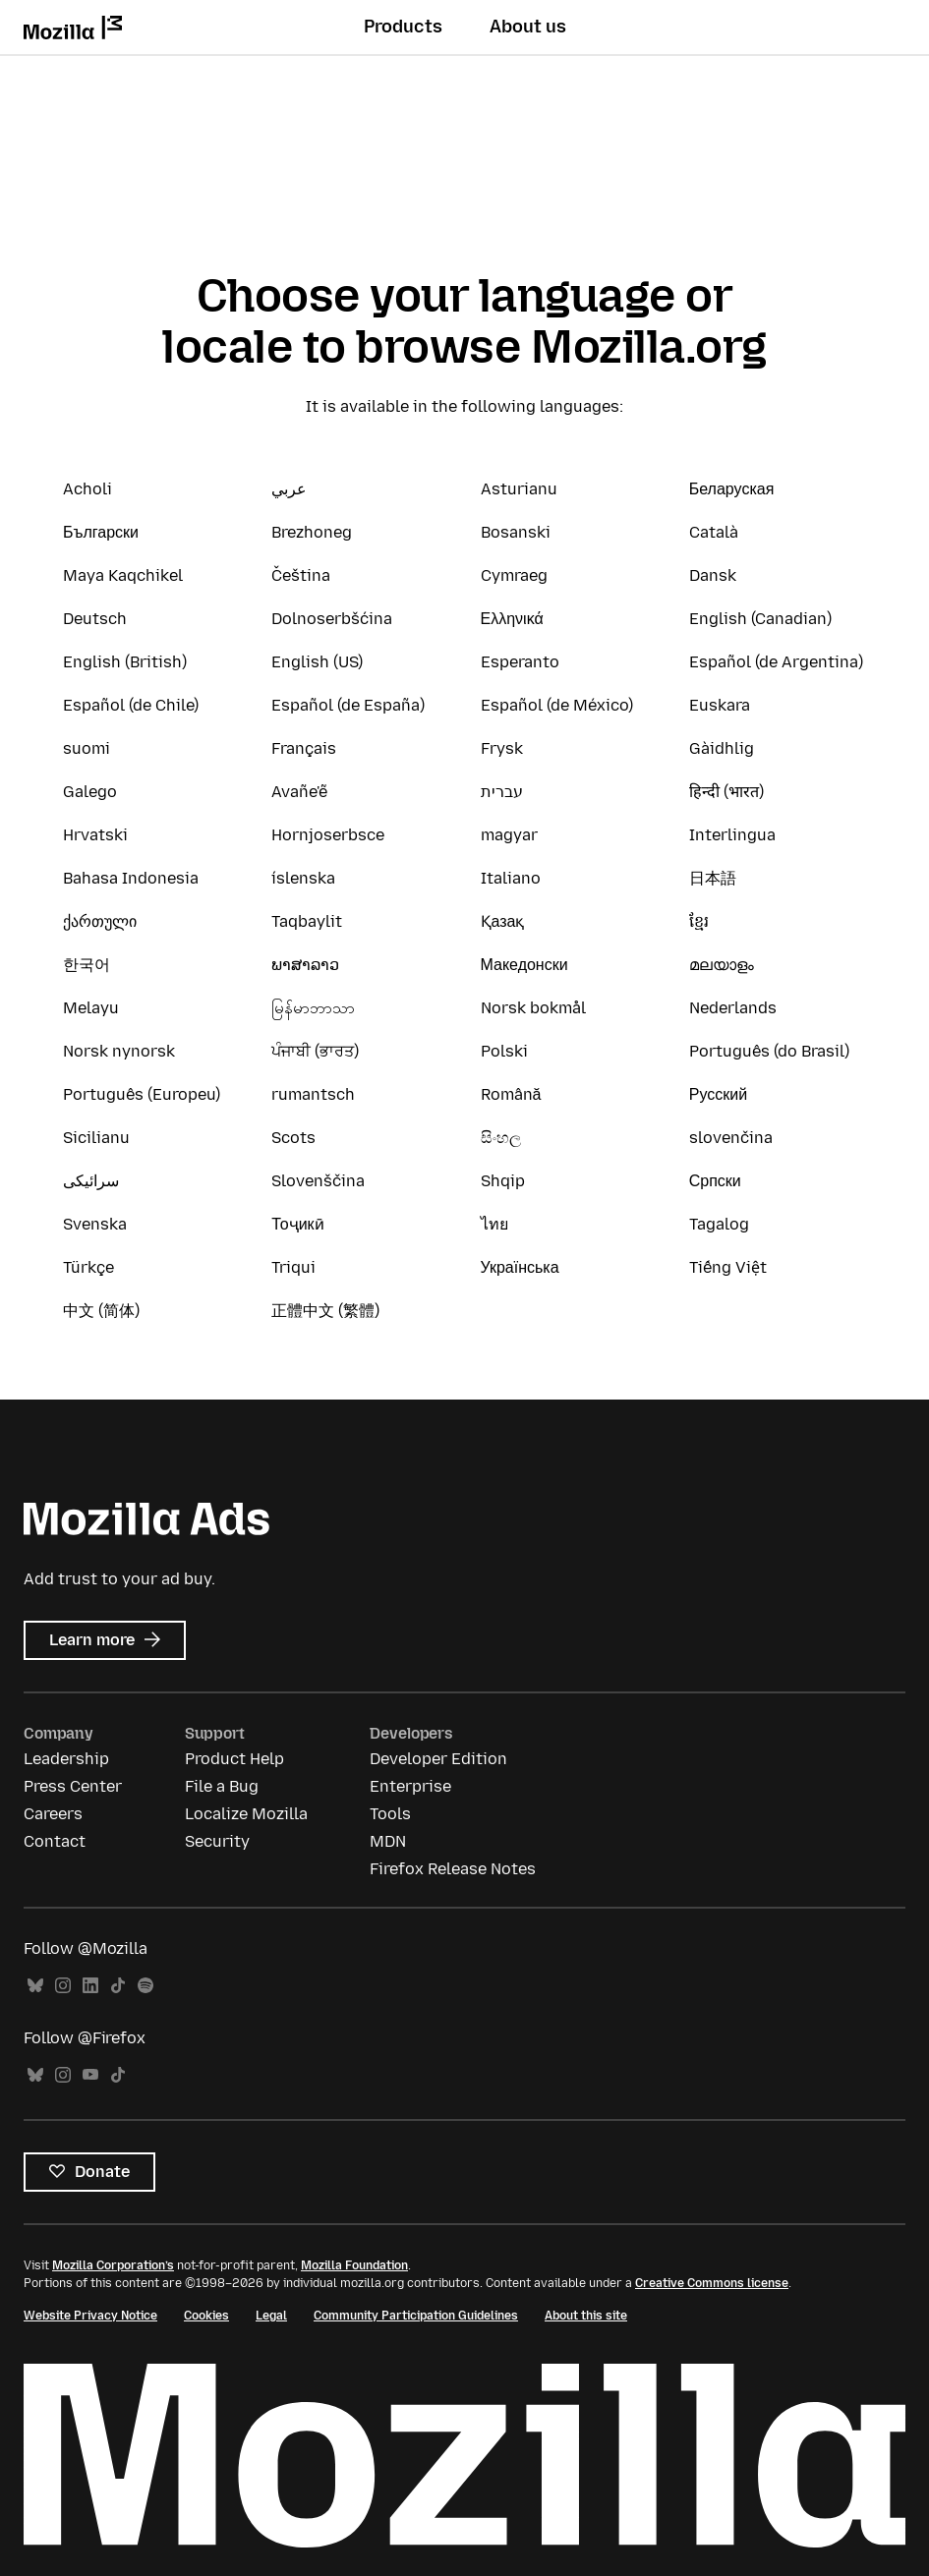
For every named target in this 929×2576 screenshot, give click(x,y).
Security (217, 1841)
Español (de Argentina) (776, 662)
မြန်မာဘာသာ (313, 1008)
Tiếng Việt (728, 1267)
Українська (520, 1267)
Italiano (511, 878)
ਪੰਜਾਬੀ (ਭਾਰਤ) (315, 1051)
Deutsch (95, 618)
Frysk (502, 748)
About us (528, 26)
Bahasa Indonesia (131, 878)
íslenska (303, 878)
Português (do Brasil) (769, 1051)
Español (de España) (348, 705)
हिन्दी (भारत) (726, 791)
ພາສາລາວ (305, 964)
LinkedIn (90, 1986)
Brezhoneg (311, 532)
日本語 (712, 878)
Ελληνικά (512, 618)
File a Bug (222, 1786)
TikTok (118, 1986)
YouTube (90, 2075)
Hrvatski (95, 835)
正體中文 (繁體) (325, 1310)
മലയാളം (721, 964)
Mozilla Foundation (354, 2265)
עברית (502, 791)
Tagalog (719, 1224)
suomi (86, 748)
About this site (586, 2315)
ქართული (100, 921)
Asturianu (519, 489)
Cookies (206, 2315)
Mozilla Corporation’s (113, 2265)
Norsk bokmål (533, 1008)
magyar (509, 835)
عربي (289, 489)
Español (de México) (557, 705)
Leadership (66, 1758)
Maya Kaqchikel (123, 575)
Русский (718, 1094)
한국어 (86, 964)
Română (511, 1094)
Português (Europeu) (141, 1094)
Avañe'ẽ (299, 791)
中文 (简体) (101, 1310)
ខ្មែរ (699, 921)
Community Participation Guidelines (416, 2315)
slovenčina (731, 1137)
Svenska (95, 1224)
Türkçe (88, 1267)
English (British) (125, 662)
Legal (271, 2315)
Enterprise (410, 1786)
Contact (55, 1841)
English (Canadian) (760, 618)
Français (303, 748)
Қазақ (503, 921)
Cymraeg (514, 575)
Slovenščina (318, 1181)
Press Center (73, 1786)
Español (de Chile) (131, 705)
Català (713, 532)
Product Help (234, 1758)
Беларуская (732, 489)
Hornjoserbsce (327, 835)
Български (101, 532)
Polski (504, 1051)
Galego (90, 791)
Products (403, 26)
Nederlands (733, 1008)
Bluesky (35, 1986)
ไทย (494, 1224)
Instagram (63, 1986)
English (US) (317, 662)
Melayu (91, 1008)
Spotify (145, 1986)
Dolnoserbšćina (331, 618)
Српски (715, 1181)
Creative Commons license (711, 2283)
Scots (293, 1137)
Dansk (712, 575)
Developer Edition (438, 1758)
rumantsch (313, 1094)
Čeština (300, 575)
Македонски (524, 964)
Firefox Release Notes (453, 1869)
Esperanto (520, 662)
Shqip (503, 1181)
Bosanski (516, 532)
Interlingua (732, 835)
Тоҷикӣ (297, 1224)
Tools (390, 1813)
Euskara (719, 705)
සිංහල (501, 1137)
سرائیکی (91, 1181)
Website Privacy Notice (90, 2315)
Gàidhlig (721, 748)
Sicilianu (96, 1137)
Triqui (293, 1267)
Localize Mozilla (246, 1813)
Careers (53, 1813)
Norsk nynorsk (119, 1051)
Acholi (87, 489)
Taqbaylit (306, 921)
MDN (388, 1841)
